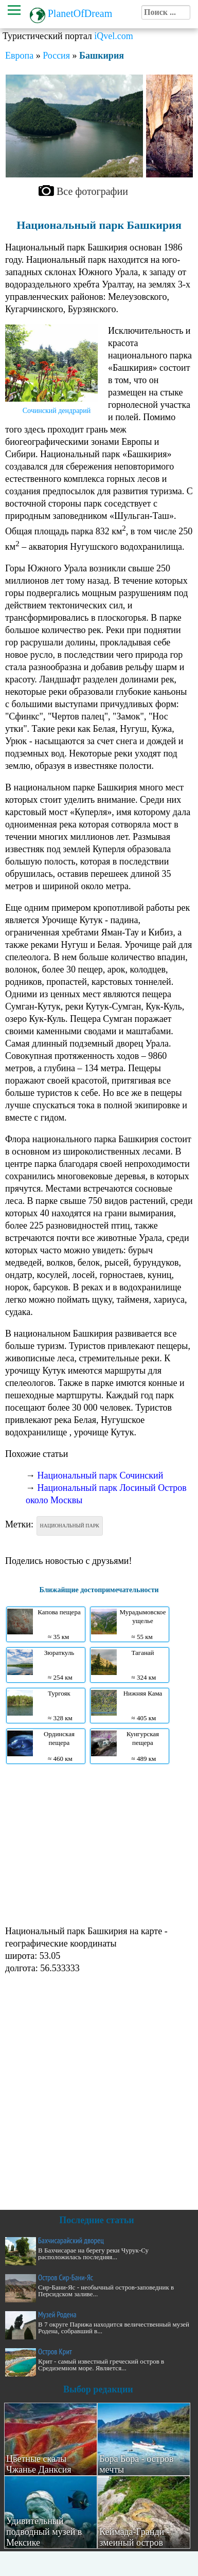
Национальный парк (69, 1525)
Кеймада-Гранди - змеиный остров (134, 2537)
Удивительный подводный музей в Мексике (44, 2532)
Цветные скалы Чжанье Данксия (38, 2464)
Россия (56, 55)
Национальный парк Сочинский (101, 1475)
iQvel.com (113, 36)
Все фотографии (92, 191)
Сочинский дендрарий (57, 411)
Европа (19, 55)
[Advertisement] (96, 1844)
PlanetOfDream (80, 13)
